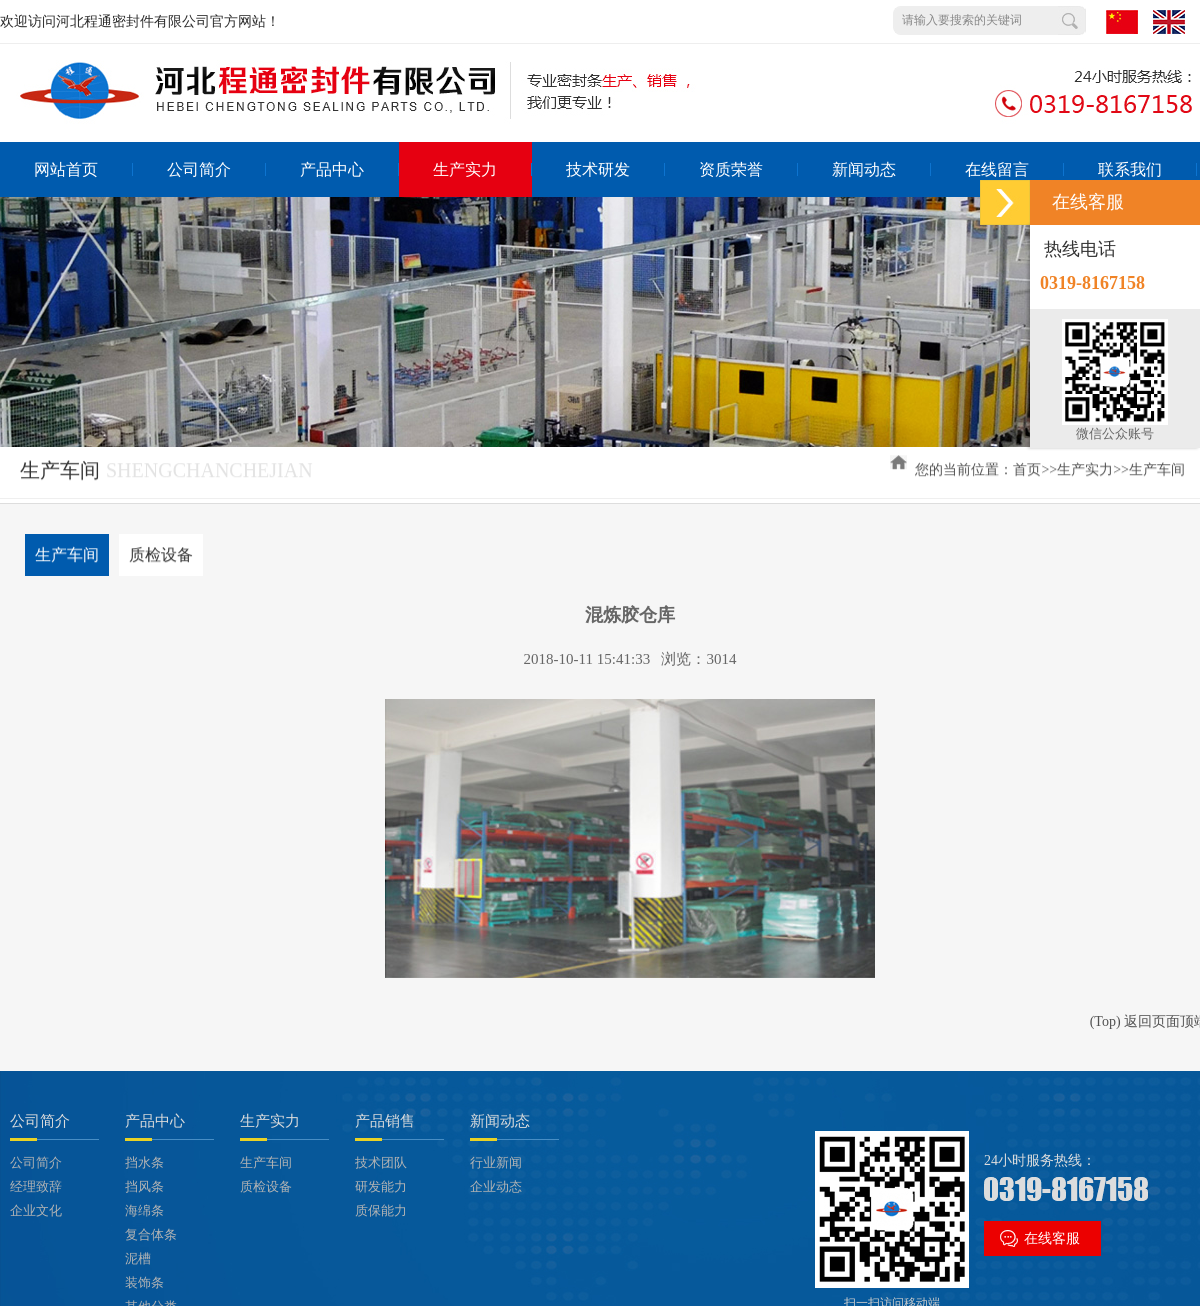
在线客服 (1052, 1238)
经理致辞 (36, 1186)
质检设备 (161, 551)
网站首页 (83, 169)
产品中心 (349, 169)
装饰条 (144, 1282)
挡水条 (144, 1162)
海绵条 (144, 1210)
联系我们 (1147, 169)
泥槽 (138, 1258)
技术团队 (381, 1162)
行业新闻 (496, 1162)
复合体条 (151, 1234)
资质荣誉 (748, 169)
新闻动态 (881, 169)
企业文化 (36, 1210)
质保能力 (381, 1210)
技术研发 (615, 169)
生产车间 (1157, 466)
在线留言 (1014, 169)
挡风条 (144, 1186)
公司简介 (216, 169)
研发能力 (381, 1186)
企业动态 (496, 1186)
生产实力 (482, 169)
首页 (1027, 466)
